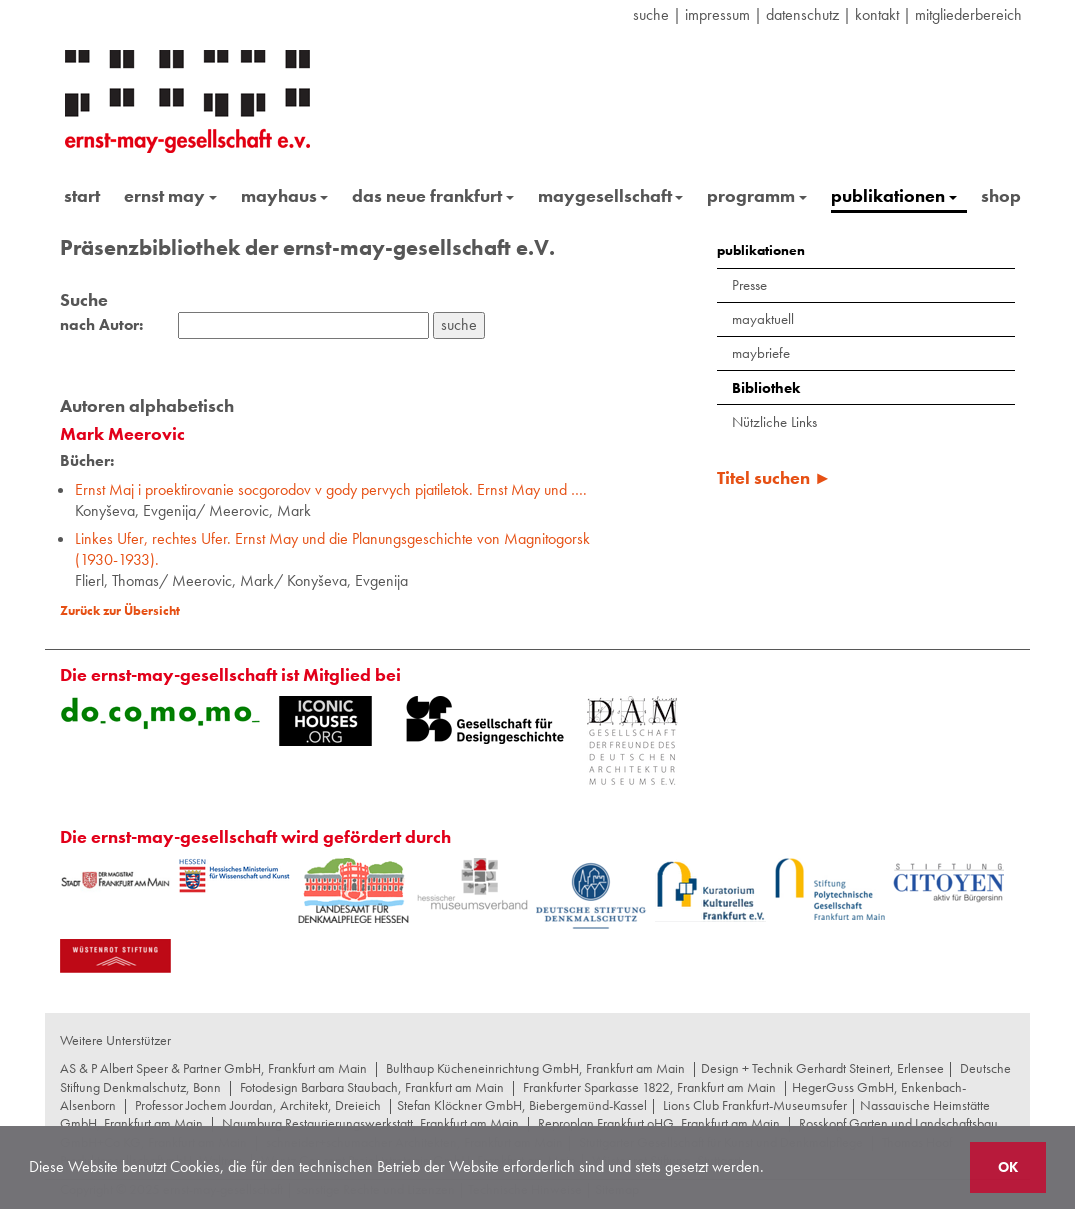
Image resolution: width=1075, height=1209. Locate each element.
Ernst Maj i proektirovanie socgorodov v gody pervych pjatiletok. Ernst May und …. (331, 489)
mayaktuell (763, 319)
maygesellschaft (611, 195)
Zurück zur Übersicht (120, 610)
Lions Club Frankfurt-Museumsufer (755, 1105)
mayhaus (285, 195)
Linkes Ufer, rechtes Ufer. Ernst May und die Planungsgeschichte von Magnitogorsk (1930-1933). (332, 549)
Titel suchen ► (774, 477)
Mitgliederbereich (968, 14)
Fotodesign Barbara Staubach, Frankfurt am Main (372, 1087)
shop (1001, 195)
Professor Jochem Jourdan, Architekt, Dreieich (258, 1105)
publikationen (894, 195)
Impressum (717, 14)
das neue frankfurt (433, 195)
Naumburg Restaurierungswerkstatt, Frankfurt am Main (370, 1123)
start (82, 195)
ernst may (170, 195)
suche (651, 14)
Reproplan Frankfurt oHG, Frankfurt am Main (659, 1123)
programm (757, 195)
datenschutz (802, 14)
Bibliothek (766, 388)
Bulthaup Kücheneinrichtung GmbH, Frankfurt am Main (535, 1068)
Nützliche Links (774, 422)
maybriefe (761, 353)
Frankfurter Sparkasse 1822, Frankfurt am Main (649, 1087)
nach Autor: (101, 325)
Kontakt (877, 14)
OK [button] (1008, 1167)
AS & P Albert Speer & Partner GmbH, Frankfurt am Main (213, 1068)
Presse (749, 285)
